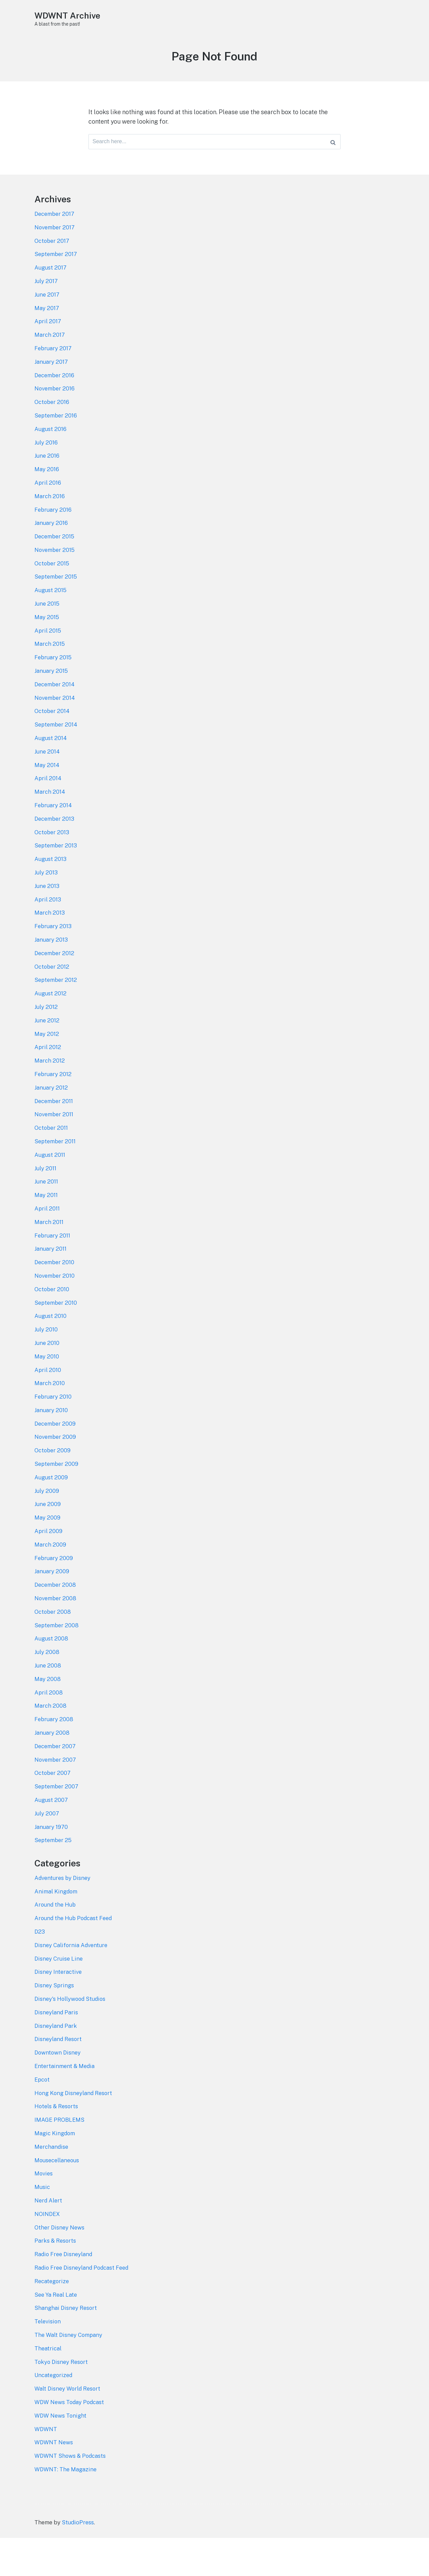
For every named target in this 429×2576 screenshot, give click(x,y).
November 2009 (55, 1464)
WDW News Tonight (60, 2458)
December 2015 (54, 548)
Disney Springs (54, 2020)
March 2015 (49, 657)
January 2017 (51, 370)
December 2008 (55, 1615)
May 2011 (46, 1218)
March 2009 (50, 1574)
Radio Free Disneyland (64, 2294)
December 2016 (54, 384)
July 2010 (46, 1355)
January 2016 (51, 534)
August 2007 (51, 1834)
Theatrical (48, 2390)
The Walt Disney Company (69, 2376)
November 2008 (55, 1628)
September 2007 (56, 1820)
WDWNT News (53, 2485)
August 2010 (50, 1341)
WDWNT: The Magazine (66, 2513)
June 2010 (46, 1369)
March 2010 (49, 1409)
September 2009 (56, 1491)
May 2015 (47, 630)
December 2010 (54, 1286)
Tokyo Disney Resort (61, 2403)
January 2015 (51, 685)
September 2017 (56, 260)
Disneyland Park (56, 2062)
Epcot (42, 2116)
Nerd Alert (48, 2239)
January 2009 (52, 1601)
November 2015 (55, 561)
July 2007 (46, 1847)
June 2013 (46, 903)
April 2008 (48, 1724)
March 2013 (49, 931)
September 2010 (56, 1327)
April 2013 (47, 917)
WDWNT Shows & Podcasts (71, 2499)
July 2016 (46, 452)
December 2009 (55, 1451)
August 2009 (51, 1505)
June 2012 (46, 1040)
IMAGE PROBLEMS (59, 2157)
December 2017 (54, 219)
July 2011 (45, 1191)
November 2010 (54, 1300)
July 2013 (46, 890)
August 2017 (50, 274)
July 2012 (46, 1026)
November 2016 (54, 397)
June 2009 (47, 1533)
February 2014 (53, 821)
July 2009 (46, 1519)
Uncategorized (53, 2417)
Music (42, 2226)
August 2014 (50, 753)
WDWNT (45, 2472)
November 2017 (54, 233)
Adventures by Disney (62, 1911)
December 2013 (54, 835)
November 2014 (55, 712)
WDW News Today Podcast (70, 2445)
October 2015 (52, 575)
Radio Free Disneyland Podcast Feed (83, 2308)
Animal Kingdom (56, 1925)
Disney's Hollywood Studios (71, 2034)
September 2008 (56, 1656)
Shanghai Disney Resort (66, 2349)
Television (47, 2363)
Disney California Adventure (71, 1979)
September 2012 (56, 999)
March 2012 (49, 1081)
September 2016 (56, 425)
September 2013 (56, 862)
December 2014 (54, 698)
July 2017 (46, 288)
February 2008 (54, 1752)
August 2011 (49, 1177)
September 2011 (55, 1163)
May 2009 (47, 1546)
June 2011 (46, 1204)
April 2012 (47, 1068)
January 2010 (51, 1437)
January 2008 (52, 1765)
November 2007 (55, 1792)
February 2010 (53, 1423)
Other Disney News (59, 2267)
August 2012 (50, 1013)
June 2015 (47, 616)
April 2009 (48, 1560)
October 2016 (52, 411)
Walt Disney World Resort (68, 2431)
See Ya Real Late (56, 2335)
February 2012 (53, 1095)
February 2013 (53, 944)
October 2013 (52, 849)
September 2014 (56, 739)
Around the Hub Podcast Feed (74, 1952)
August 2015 (50, 603)
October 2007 (52, 1806)
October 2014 (52, 725)
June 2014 (47, 767)
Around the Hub (55, 1938)
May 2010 (46, 1382)
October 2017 (52, 247)
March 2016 (49, 507)
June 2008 (47, 1697)
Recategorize (52, 2321)
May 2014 (47, 780)
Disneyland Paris (56, 2048)
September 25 (53, 1874)
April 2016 (47, 493)
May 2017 (46, 315)
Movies (43, 2212)
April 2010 (47, 1396)
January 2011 (50, 1273)
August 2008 (51, 1669)
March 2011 (49, 1245)
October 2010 (52, 1314)
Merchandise (51, 2185)
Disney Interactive (58, 2007)
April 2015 (48, 643)
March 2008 (50, 1738)
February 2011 (52, 1259)
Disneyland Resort (58, 2075)
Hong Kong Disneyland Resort (74, 2130)
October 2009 (52, 1478)
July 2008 (46, 1683)
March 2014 (49, 808)
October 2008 (53, 1642)
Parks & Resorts (55, 2280)
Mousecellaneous (57, 2198)
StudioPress (78, 2560)
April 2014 (48, 794)
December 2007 (55, 1779)
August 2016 (50, 438)
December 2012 (54, 972)
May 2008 (47, 1710)
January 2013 (51, 958)
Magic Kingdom (55, 2171)
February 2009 (54, 1587)
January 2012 (51, 1108)
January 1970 (51, 1861)
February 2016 (53, 520)
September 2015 (56, 589)
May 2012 (46, 1054)
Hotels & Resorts (56, 2144)
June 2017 (46, 302)
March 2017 (49, 342)
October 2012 (52, 986)
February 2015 (53, 671)
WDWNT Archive (68, 15)
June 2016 (46, 466)
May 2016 (46, 479)
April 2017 (47, 329)
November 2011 (54, 1136)
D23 (39, 1966)
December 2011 (54, 1122)
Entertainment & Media (65, 2102)
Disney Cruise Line (58, 1993)
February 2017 (53, 356)
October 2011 (51, 1150)
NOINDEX (47, 2253)
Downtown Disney (58, 2089)
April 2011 (47, 1232)
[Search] (333, 142)
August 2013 (50, 876)
